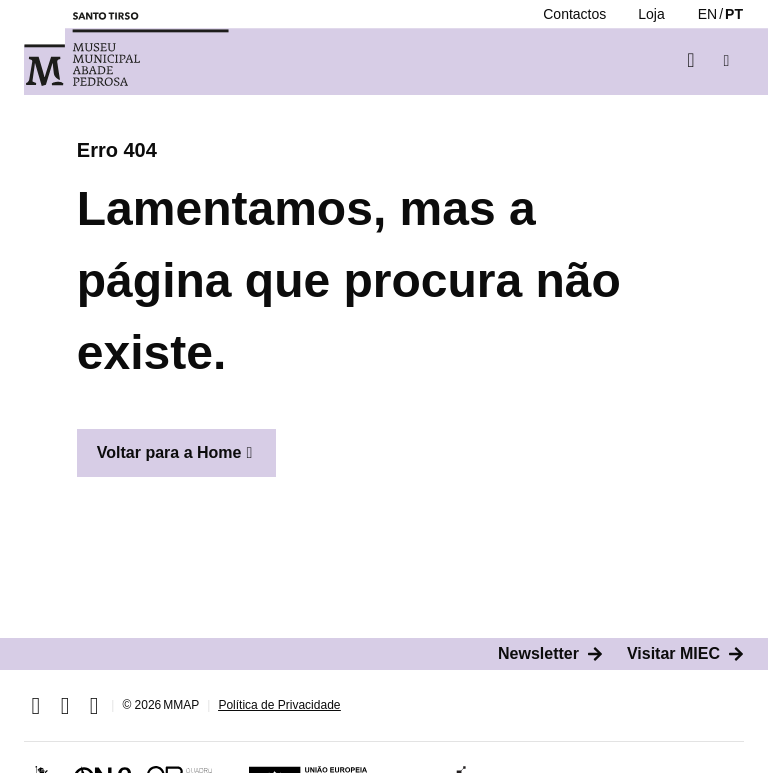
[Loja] (651, 14)
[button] (726, 60)
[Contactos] (574, 14)
